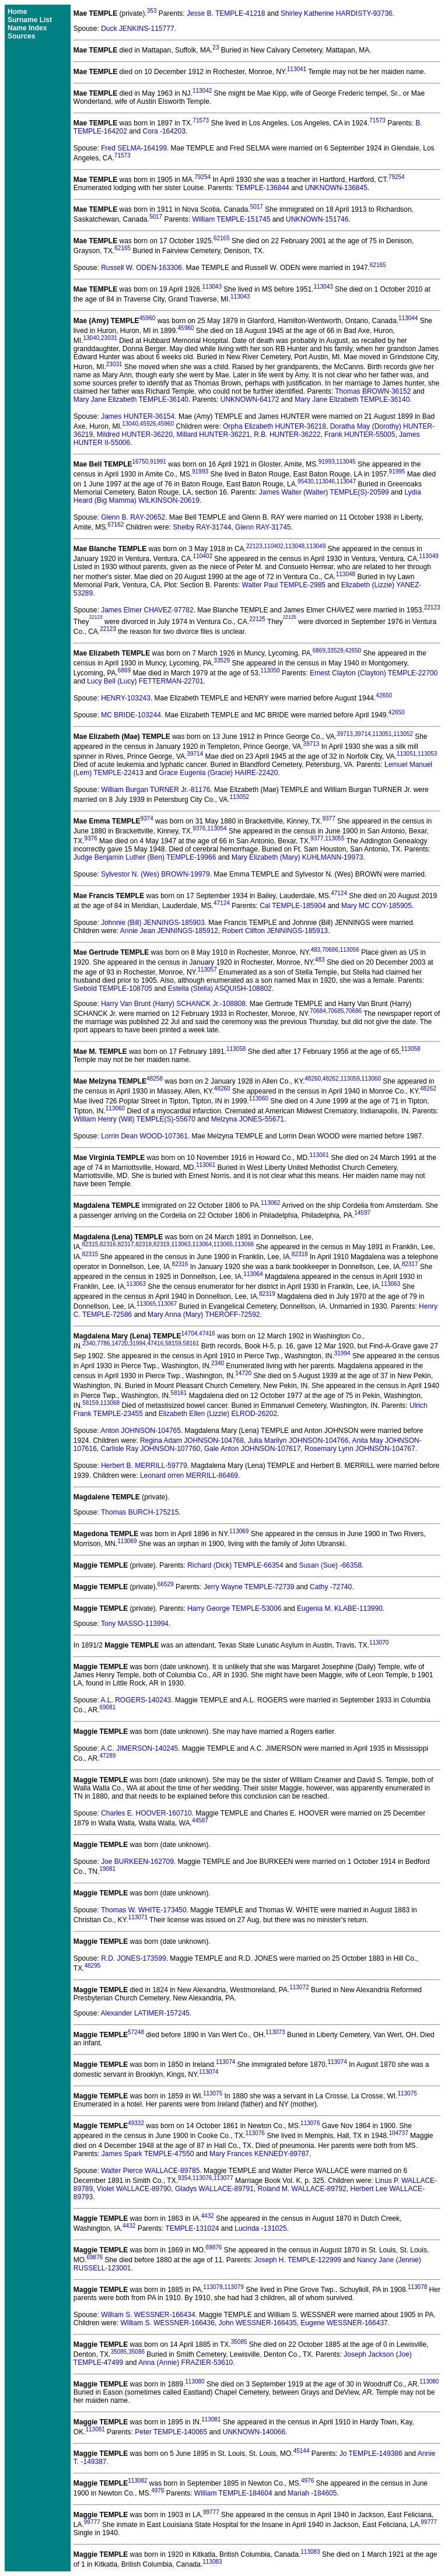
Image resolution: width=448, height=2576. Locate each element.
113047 (346, 481)
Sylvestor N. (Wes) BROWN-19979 (155, 874)
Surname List (30, 20)
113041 (296, 69)
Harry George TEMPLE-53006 (234, 1608)
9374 (147, 818)
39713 (345, 734)
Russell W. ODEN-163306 (141, 268)
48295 (92, 1965)
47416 (207, 1333)
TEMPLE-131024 (192, 2228)
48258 (154, 1078)
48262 (331, 1078)
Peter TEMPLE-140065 (171, 2432)
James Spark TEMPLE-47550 (148, 2154)
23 (215, 47)
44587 (200, 1820)
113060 (371, 1078)
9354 (184, 2178)
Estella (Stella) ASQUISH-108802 (220, 988)
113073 (275, 2032)
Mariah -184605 (312, 2493)
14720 (119, 1343)
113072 (299, 1987)
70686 (330, 950)
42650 (353, 650)
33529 (335, 650)
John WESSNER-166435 (258, 2323)
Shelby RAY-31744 (202, 527)
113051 (381, 734)
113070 (378, 1642)
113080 (194, 2381)
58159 (173, 1343)
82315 (90, 1244)
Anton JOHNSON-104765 (141, 1431)
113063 (180, 1244)
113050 (269, 670)
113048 (294, 546)
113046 (325, 481)
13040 (91, 338)
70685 (336, 1011)
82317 (126, 1244)
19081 (107, 1869)
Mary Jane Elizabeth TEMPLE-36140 (131, 399)
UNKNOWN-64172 (249, 399)
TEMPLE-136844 (262, 188)
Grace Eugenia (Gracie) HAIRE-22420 (218, 773)
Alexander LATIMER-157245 (145, 2013)
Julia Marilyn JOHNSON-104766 (298, 1440)
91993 (326, 461)
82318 (143, 1244)
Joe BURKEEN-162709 (137, 1861)
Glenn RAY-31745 (262, 527)
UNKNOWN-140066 (254, 2432)
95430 (306, 481)
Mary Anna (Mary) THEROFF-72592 (204, 1314)
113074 (225, 2062)
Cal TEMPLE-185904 (293, 906)
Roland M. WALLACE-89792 (302, 2189)
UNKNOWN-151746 (317, 219)
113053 (427, 754)
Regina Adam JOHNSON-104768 (192, 1440)
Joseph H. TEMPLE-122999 (297, 2260)
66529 (166, 1584)
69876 (214, 2247)
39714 (363, 734)
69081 (107, 1707)
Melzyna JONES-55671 (247, 1119)
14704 (189, 1333)
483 (315, 950)
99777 (211, 2512)
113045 (345, 461)
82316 (108, 1244)
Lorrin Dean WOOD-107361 (144, 1136)
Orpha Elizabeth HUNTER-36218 (274, 426)
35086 (136, 2352)
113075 (212, 2093)
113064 (202, 1244)
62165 (222, 238)
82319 (161, 1244)
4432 (207, 2216)
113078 (212, 2287)
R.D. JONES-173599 (133, 1958)
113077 (223, 2178)
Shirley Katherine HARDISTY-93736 (337, 13)
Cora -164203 (164, 131)
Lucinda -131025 (260, 2228)
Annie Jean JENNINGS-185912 (169, 931)
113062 (270, 1203)
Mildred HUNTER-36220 (135, 434)
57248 (136, 2032)
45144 (301, 2451)
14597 (362, 1213)
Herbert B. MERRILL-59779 (144, 1466)
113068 (110, 1403)
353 (152, 11)
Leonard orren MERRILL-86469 (189, 1475)
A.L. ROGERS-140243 (136, 1700)
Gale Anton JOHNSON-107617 (252, 1449)
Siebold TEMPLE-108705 (113, 988)
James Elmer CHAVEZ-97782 (147, 610)
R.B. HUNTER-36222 (287, 434)
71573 (200, 120)
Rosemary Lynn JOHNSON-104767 (359, 1449)
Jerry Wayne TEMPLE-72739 (249, 1587)
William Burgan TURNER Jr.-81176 (155, 790)
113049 (316, 546)
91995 (397, 471)
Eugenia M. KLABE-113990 (340, 1608)
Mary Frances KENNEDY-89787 (259, 2154)
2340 (88, 1343)
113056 (349, 950)
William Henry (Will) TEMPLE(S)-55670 (134, 1119)
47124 (339, 893)
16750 (140, 461)
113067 (167, 1304)
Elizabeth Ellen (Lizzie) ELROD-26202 (218, 1414)
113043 (212, 286)
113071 (138, 1917)
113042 (202, 90)
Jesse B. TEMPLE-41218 (226, 13)
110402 (274, 546)
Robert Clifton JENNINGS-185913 (275, 931)
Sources (21, 36)
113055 (334, 838)
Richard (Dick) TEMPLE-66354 (235, 1565)
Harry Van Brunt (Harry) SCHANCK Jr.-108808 (173, 1004)
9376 (198, 828)
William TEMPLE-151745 (231, 219)
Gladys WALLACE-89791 (214, 2189)
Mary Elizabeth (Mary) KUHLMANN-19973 (297, 857)
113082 (137, 2480)
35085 (239, 2342)
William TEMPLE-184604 (233, 2493)
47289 (107, 1756)
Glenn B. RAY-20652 (133, 517)
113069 (239, 1531)
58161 (191, 1343)
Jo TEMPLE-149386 (371, 2453)
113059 (349, 1078)
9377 (328, 818)
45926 (148, 423)
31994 (138, 1343)
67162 (115, 524)
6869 (319, 650)
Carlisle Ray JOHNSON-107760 (151, 1449)
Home (17, 12)
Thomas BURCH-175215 (139, 1512)
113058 (236, 1049)
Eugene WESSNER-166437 (343, 2323)
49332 (136, 2123)
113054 (216, 828)
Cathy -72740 (331, 1587)
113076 (310, 2123)
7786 (103, 1343)
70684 (318, 1011)
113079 (233, 2287)
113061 (318, 1155)
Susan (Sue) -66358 (330, 1565)
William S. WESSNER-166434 (148, 2315)
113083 (310, 2552)
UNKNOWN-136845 (336, 188)
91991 (158, 461)
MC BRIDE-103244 (131, 715)
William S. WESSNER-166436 (168, 2323)
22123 (254, 546)
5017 (256, 207)
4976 (307, 2480)
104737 (398, 2133)
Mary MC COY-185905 (376, 906)
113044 (408, 318)
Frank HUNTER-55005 (359, 434)
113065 (223, 1244)
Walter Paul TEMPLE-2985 (284, 585)
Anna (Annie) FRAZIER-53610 (185, 2362)
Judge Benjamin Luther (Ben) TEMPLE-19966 (145, 857)
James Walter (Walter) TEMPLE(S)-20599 (324, 492)
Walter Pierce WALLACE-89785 (150, 2171)
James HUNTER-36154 (137, 416)
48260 (312, 1078)
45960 (147, 318)
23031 (109, 338)
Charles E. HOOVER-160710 (146, 1813)
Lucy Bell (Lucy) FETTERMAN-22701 (145, 681)
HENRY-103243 (125, 698)
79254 (202, 177)
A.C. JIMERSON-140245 (139, 1748)
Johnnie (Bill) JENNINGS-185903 (152, 923)
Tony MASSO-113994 (135, 1624)
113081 (210, 2419)
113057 (206, 969)
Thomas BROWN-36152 (373, 391)
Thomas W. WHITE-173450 (144, 1910)
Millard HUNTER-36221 (213, 434)
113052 (402, 734)
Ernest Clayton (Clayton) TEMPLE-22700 (374, 673)
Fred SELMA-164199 (134, 148)
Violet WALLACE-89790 (134, 2189)
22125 (257, 619)
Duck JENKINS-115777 (137, 28)
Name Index (27, 28)
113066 (244, 1244)
